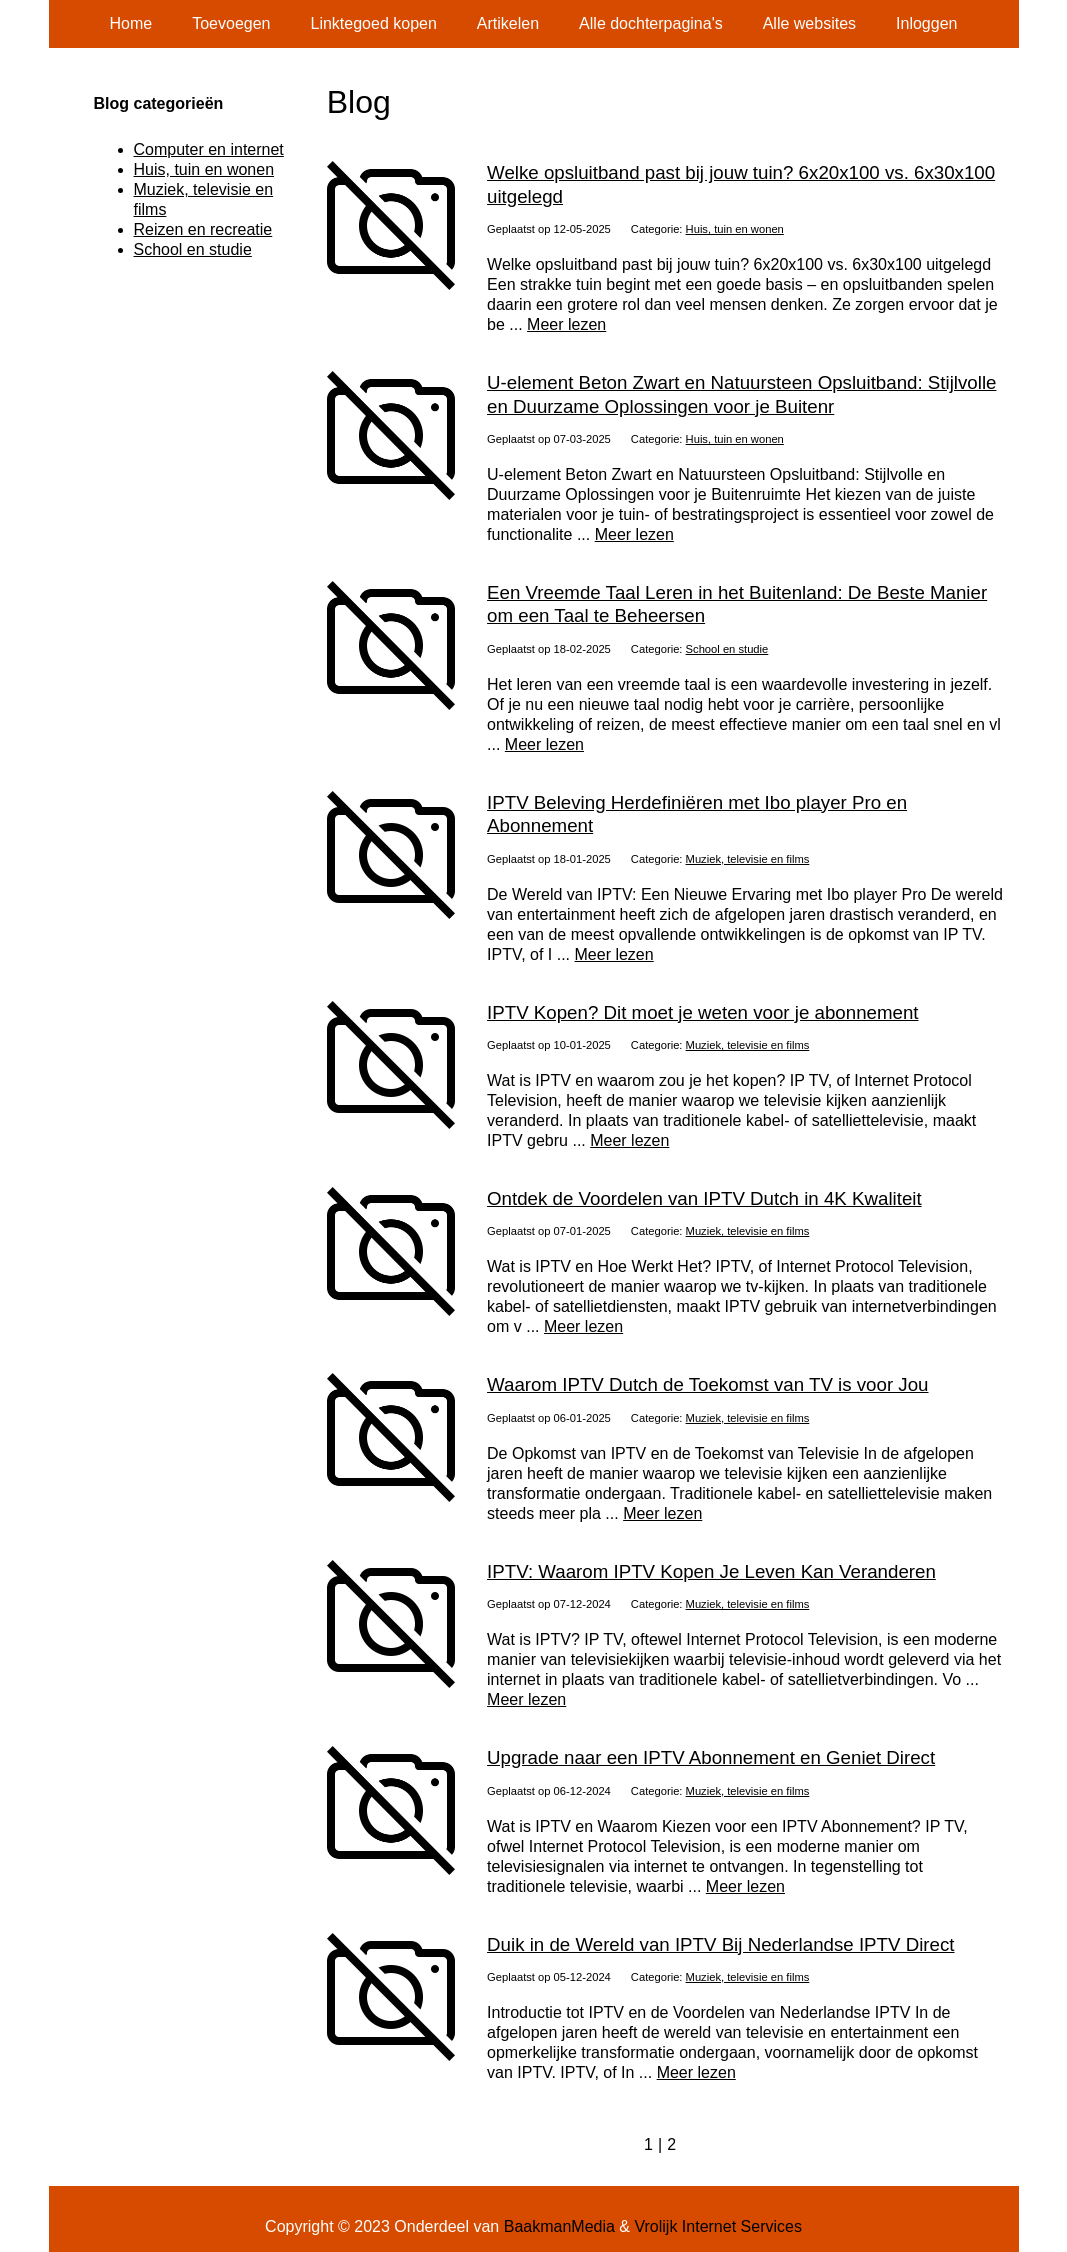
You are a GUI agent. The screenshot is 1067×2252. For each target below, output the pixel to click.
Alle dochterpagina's (651, 23)
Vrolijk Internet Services (717, 2226)
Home (131, 23)
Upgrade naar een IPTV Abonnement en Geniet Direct (711, 1757)
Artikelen (508, 23)
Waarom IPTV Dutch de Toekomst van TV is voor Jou (707, 1384)
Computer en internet (209, 149)
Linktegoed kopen (374, 23)
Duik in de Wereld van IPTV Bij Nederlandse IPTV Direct (720, 1944)
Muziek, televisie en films (748, 859)
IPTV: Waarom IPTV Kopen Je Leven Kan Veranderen (711, 1571)
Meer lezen (566, 324)
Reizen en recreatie (203, 229)
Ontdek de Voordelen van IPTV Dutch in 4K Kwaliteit (704, 1198)
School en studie (727, 649)
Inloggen (926, 23)
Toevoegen (231, 23)
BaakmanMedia (559, 2226)
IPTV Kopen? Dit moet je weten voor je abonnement (702, 1012)
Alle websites (809, 23)
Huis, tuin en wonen (735, 229)
